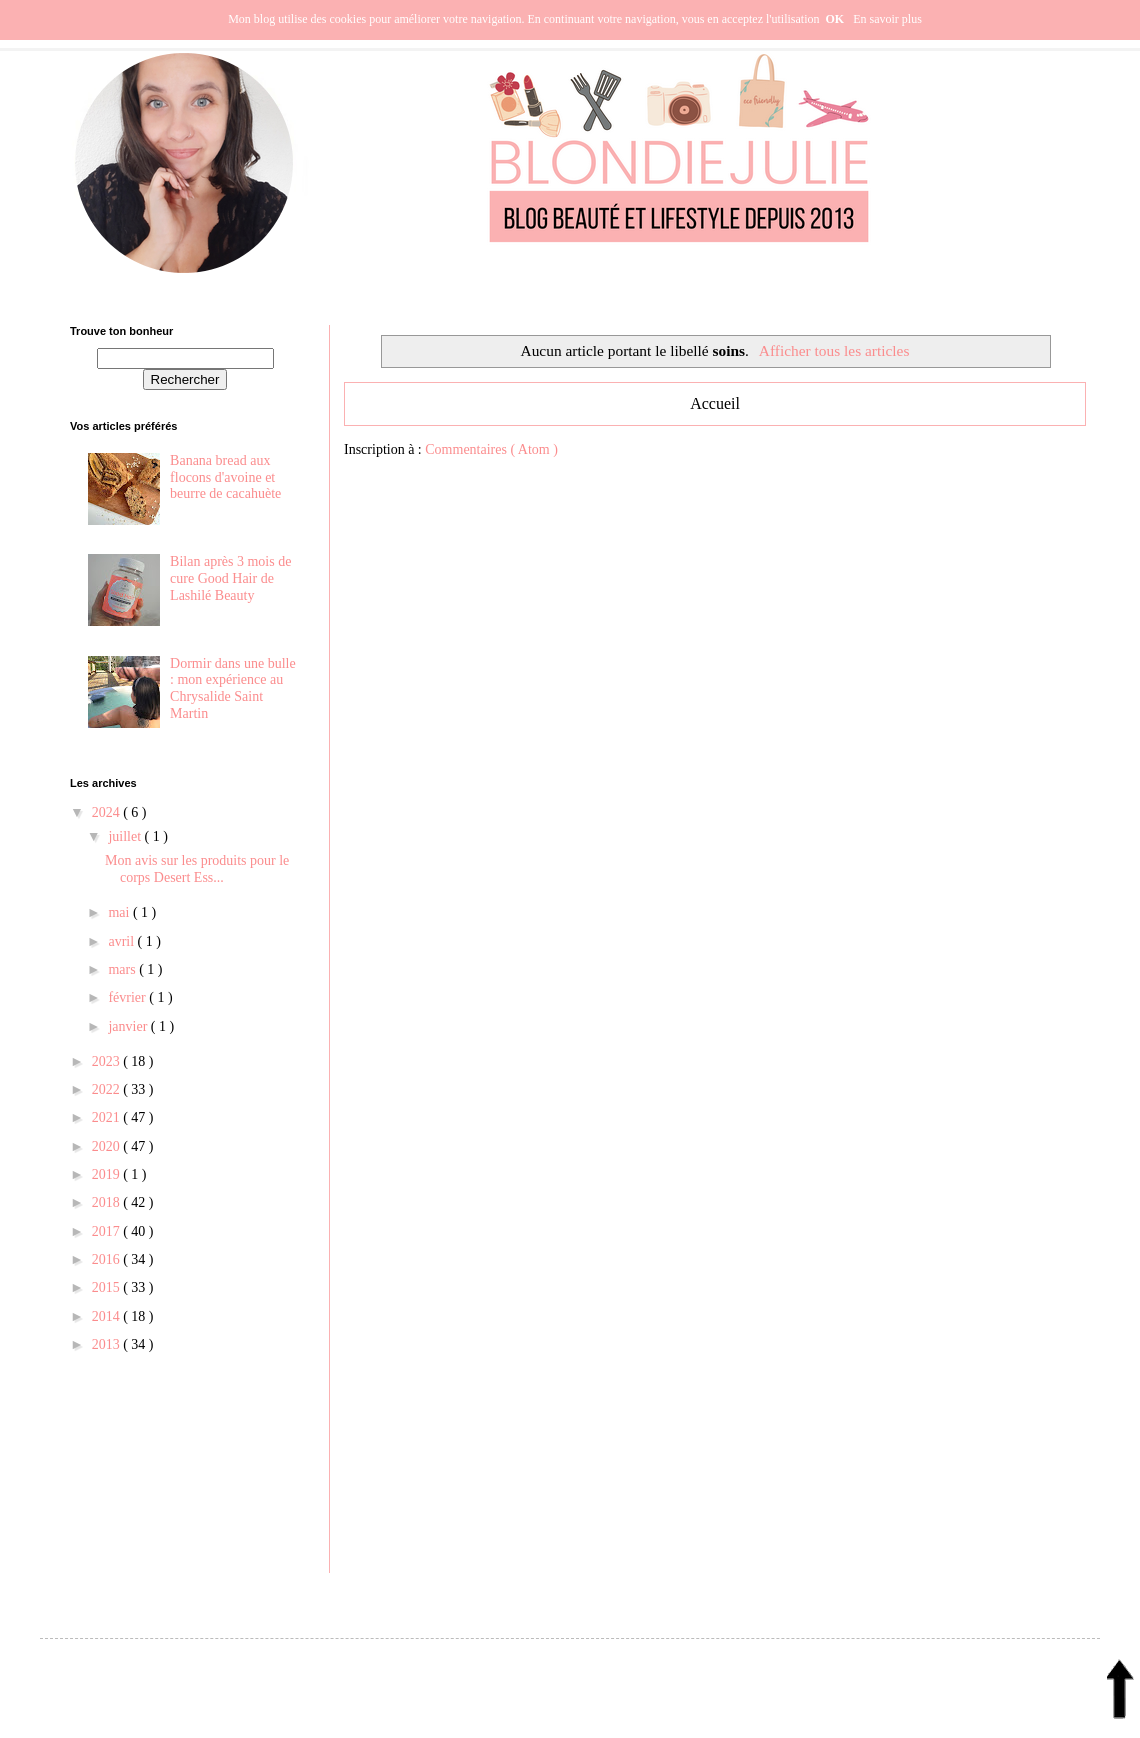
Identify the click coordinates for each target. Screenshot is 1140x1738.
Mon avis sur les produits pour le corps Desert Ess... (197, 869)
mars (123, 969)
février (128, 997)
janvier (129, 1026)
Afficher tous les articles (834, 350)
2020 (108, 1146)
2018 (108, 1202)
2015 (108, 1287)
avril (122, 941)
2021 (108, 1117)
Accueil (715, 403)
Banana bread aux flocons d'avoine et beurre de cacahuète (225, 477)
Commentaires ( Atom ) (491, 449)
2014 (108, 1316)
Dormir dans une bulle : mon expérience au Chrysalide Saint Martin (233, 688)
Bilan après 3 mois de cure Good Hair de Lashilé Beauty (230, 578)
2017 (108, 1231)
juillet (126, 836)
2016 (108, 1259)
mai (120, 912)
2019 (108, 1174)
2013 (108, 1344)
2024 (108, 812)
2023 (108, 1061)
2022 (108, 1089)
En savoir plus (887, 19)
